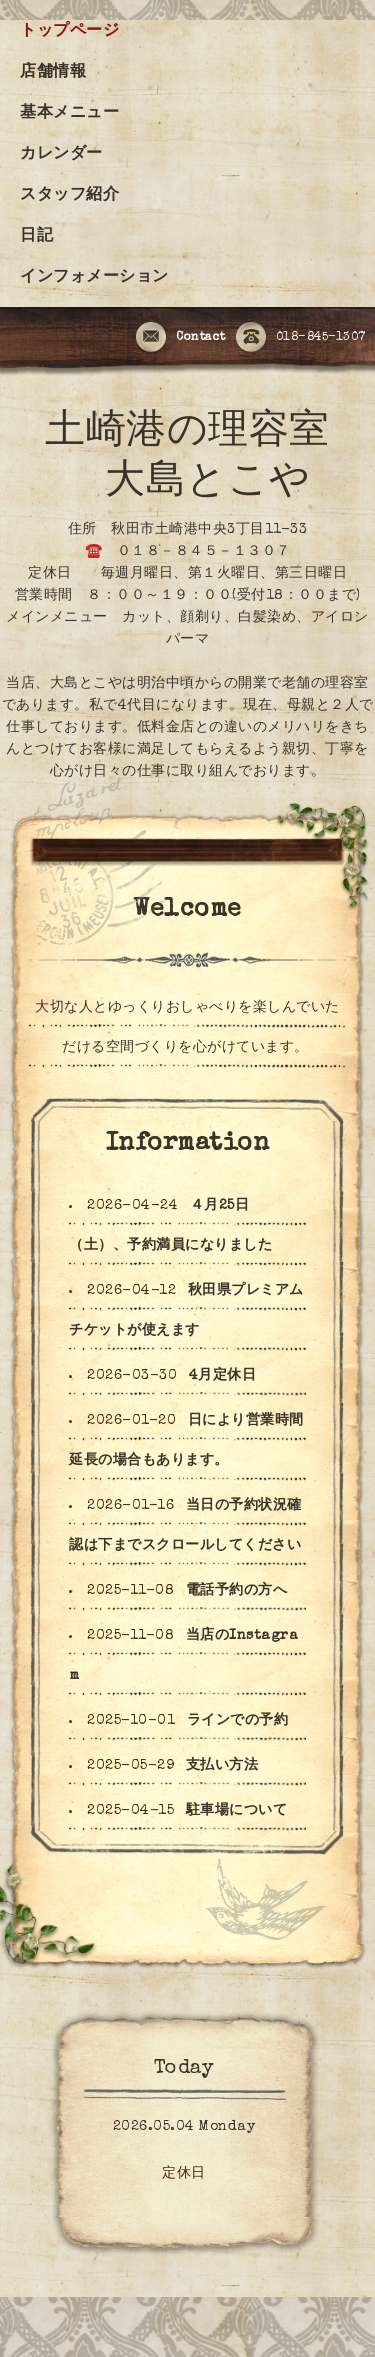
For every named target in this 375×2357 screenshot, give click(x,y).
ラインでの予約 (238, 1721)
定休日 (184, 2174)
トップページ (69, 32)
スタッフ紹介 (69, 196)
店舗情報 (53, 73)
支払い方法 (222, 1766)
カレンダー (61, 155)
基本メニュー (69, 114)
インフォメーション (94, 278)
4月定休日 (223, 1376)
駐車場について (237, 1811)
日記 (36, 237)
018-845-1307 (301, 338)
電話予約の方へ (237, 1591)
